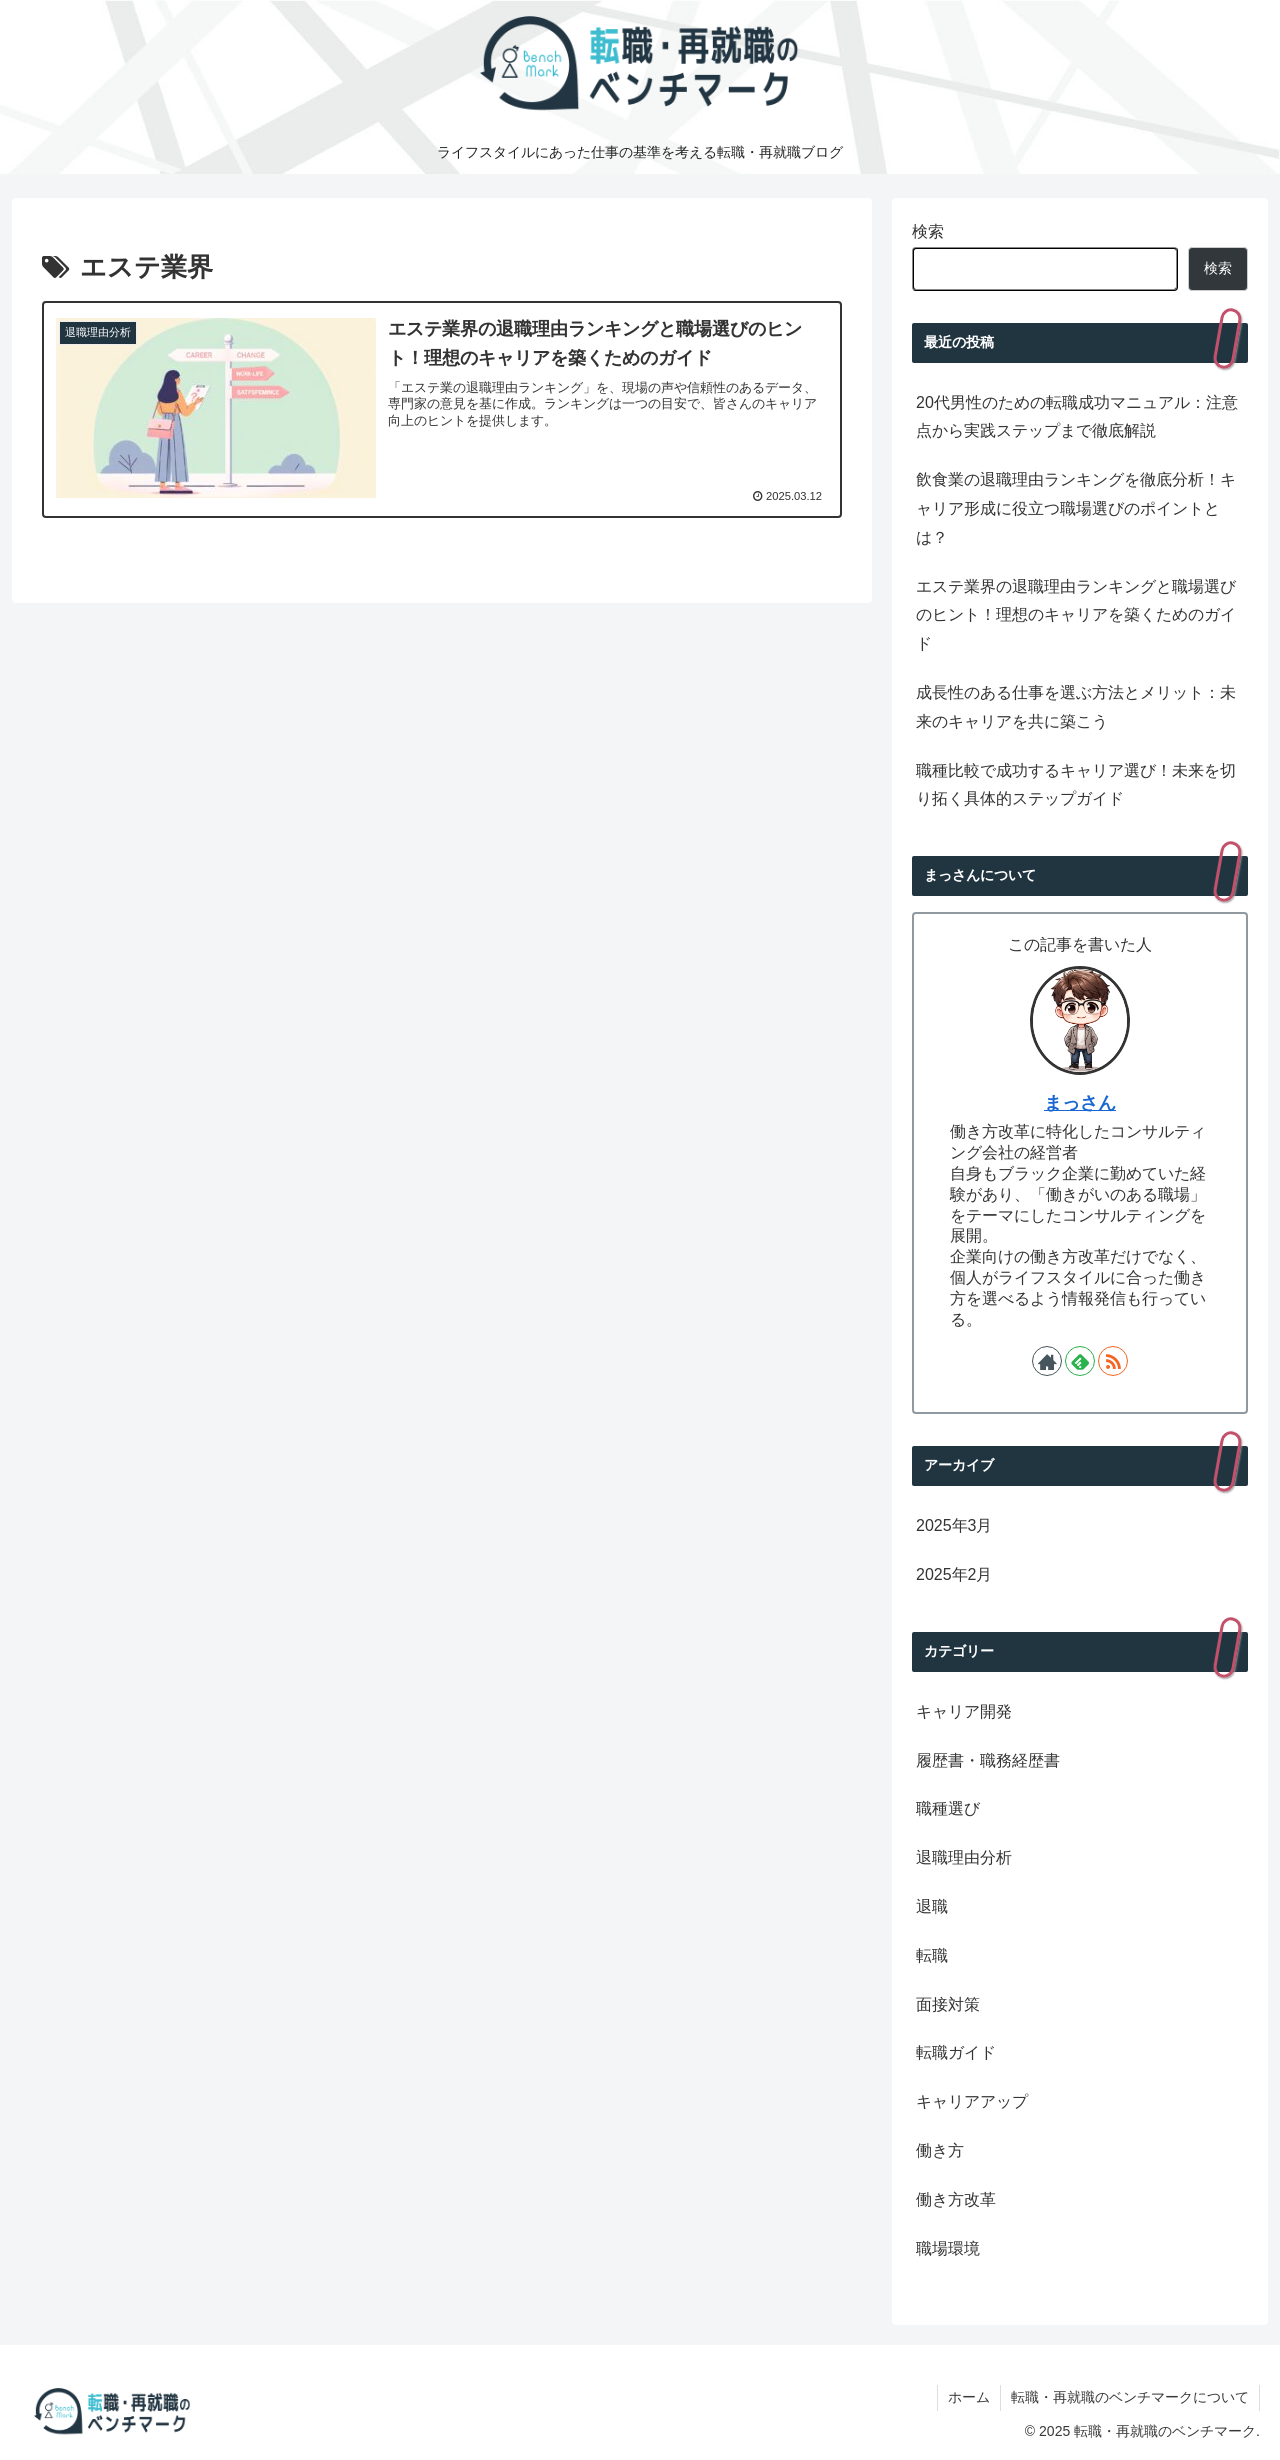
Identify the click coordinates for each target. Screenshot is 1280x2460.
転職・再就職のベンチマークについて (1130, 2397)
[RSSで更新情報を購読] (1113, 1361)
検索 (928, 231)
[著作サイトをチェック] (1047, 1361)
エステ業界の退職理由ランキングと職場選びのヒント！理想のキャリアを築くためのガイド (1076, 615)
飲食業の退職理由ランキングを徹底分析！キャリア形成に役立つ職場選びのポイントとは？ (1076, 508)
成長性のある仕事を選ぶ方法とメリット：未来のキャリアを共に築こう (1076, 707)
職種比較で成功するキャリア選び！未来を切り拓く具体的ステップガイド (1076, 785)
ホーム (969, 2397)
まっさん (1080, 1103)
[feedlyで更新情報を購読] (1080, 1361)
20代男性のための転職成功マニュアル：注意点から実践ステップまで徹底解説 (1077, 417)
